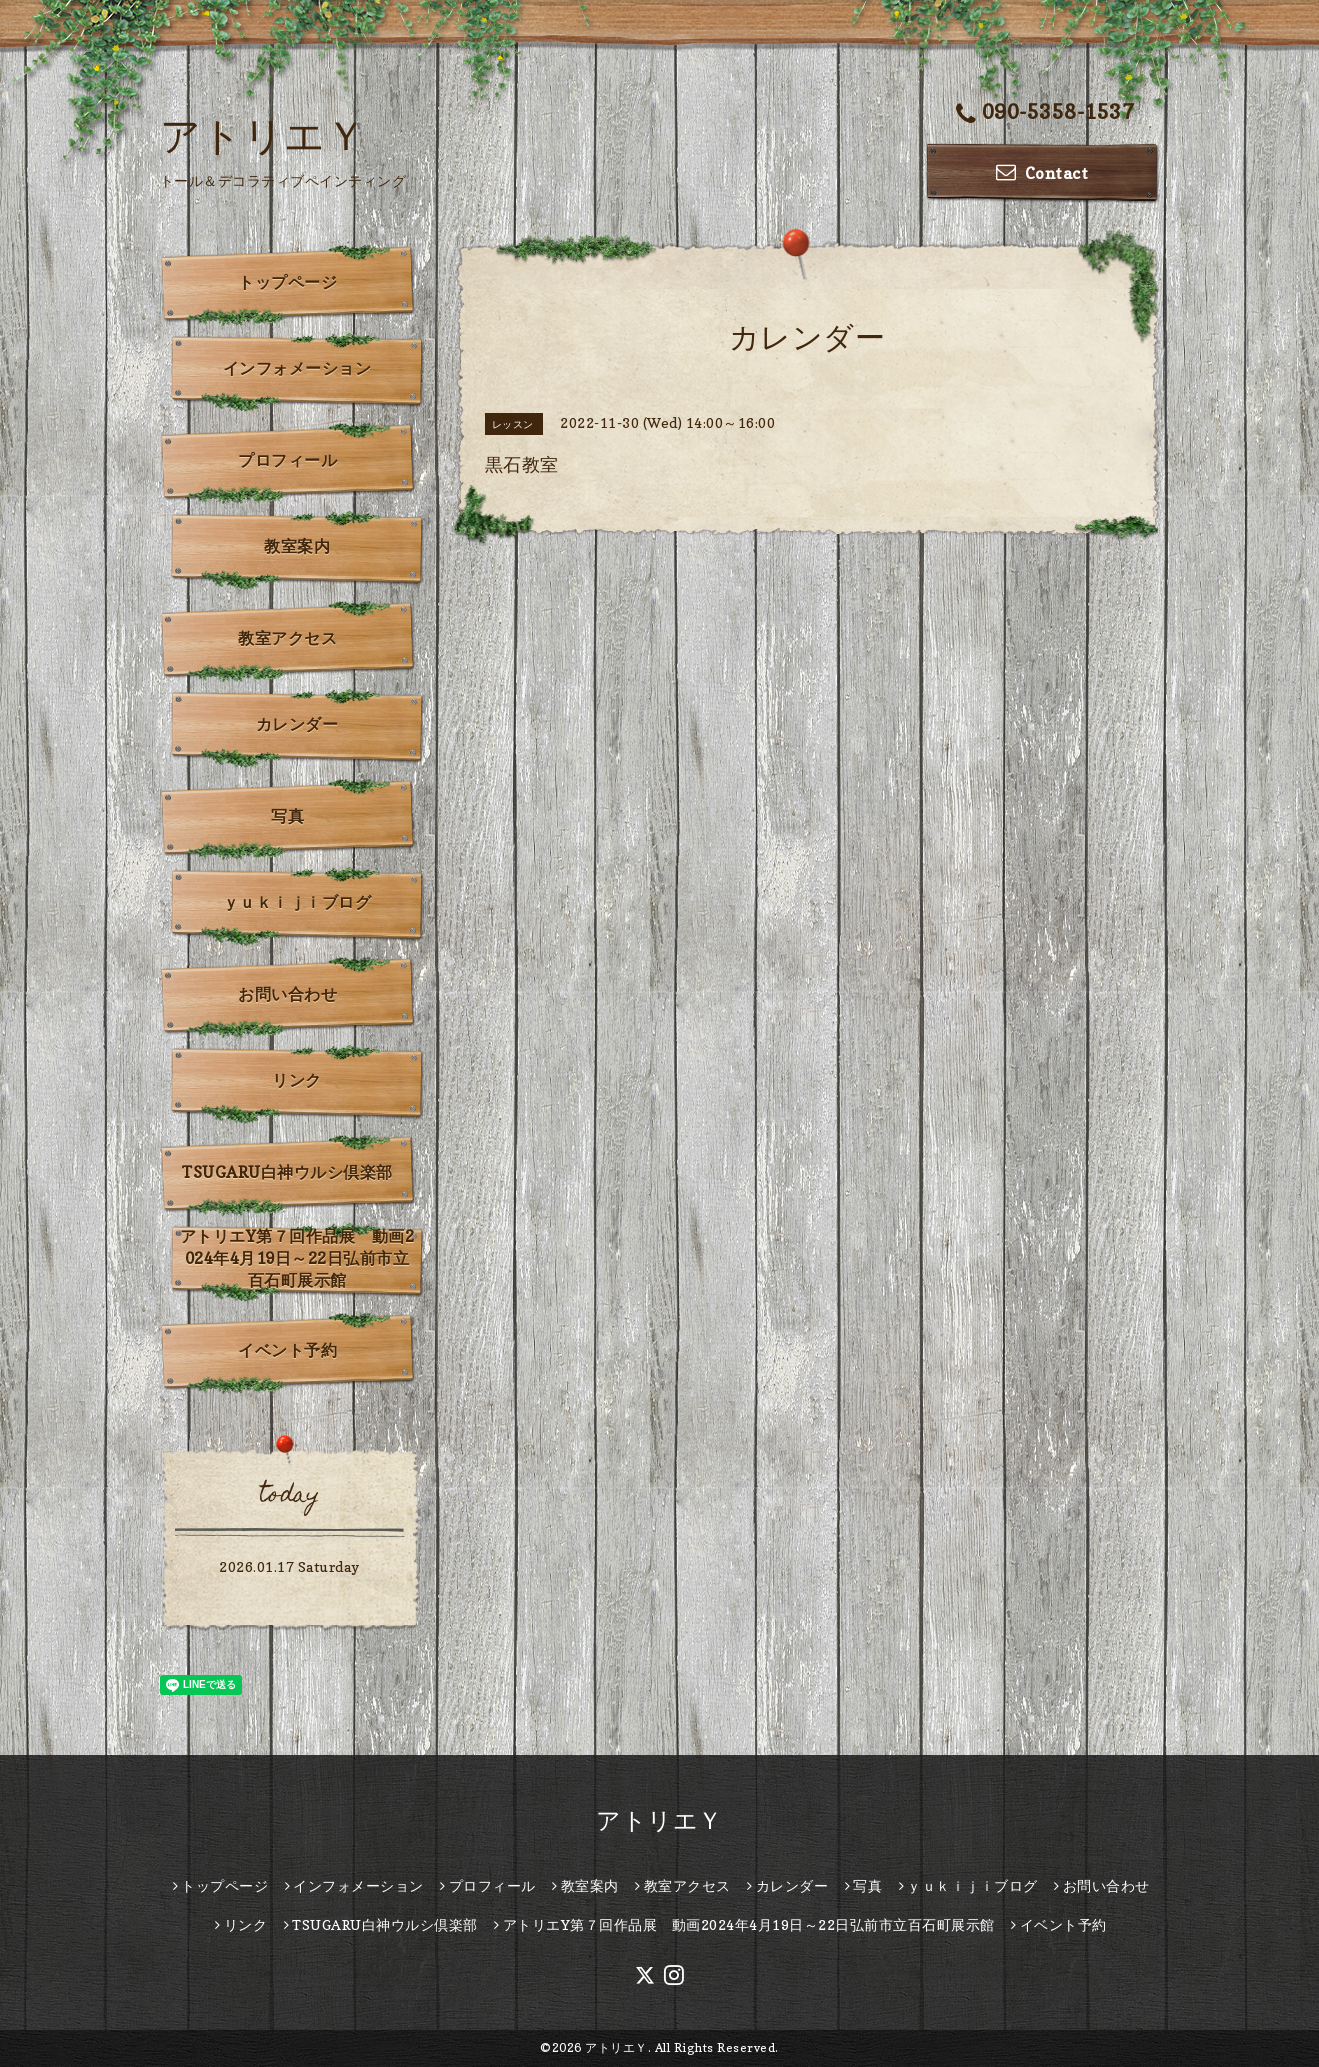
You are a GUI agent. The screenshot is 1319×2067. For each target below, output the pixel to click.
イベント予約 (287, 1350)
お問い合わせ (287, 994)
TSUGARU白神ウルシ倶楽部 (287, 1172)
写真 (287, 816)
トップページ (287, 282)
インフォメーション (297, 368)
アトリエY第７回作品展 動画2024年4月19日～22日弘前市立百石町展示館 (297, 1258)
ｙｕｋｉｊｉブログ (297, 902)
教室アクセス (287, 638)
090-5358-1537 (1045, 113)
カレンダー (297, 724)
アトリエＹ (263, 135)
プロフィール (287, 460)
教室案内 (297, 546)
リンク (297, 1080)
